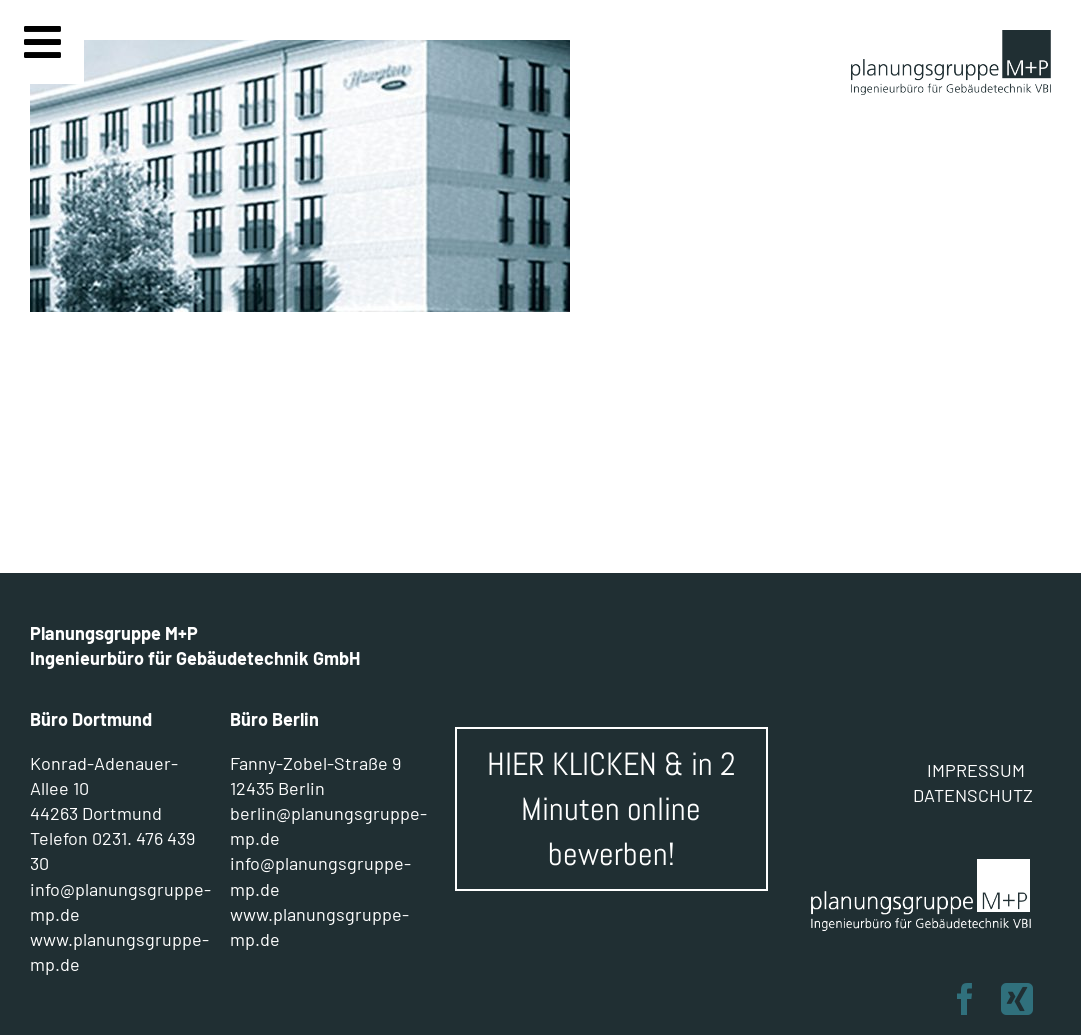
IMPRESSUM (976, 770)
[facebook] (965, 999)
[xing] (1017, 999)
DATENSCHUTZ (973, 795)
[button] (44, 991)
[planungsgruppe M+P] (951, 40)
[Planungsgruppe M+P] (921, 866)
